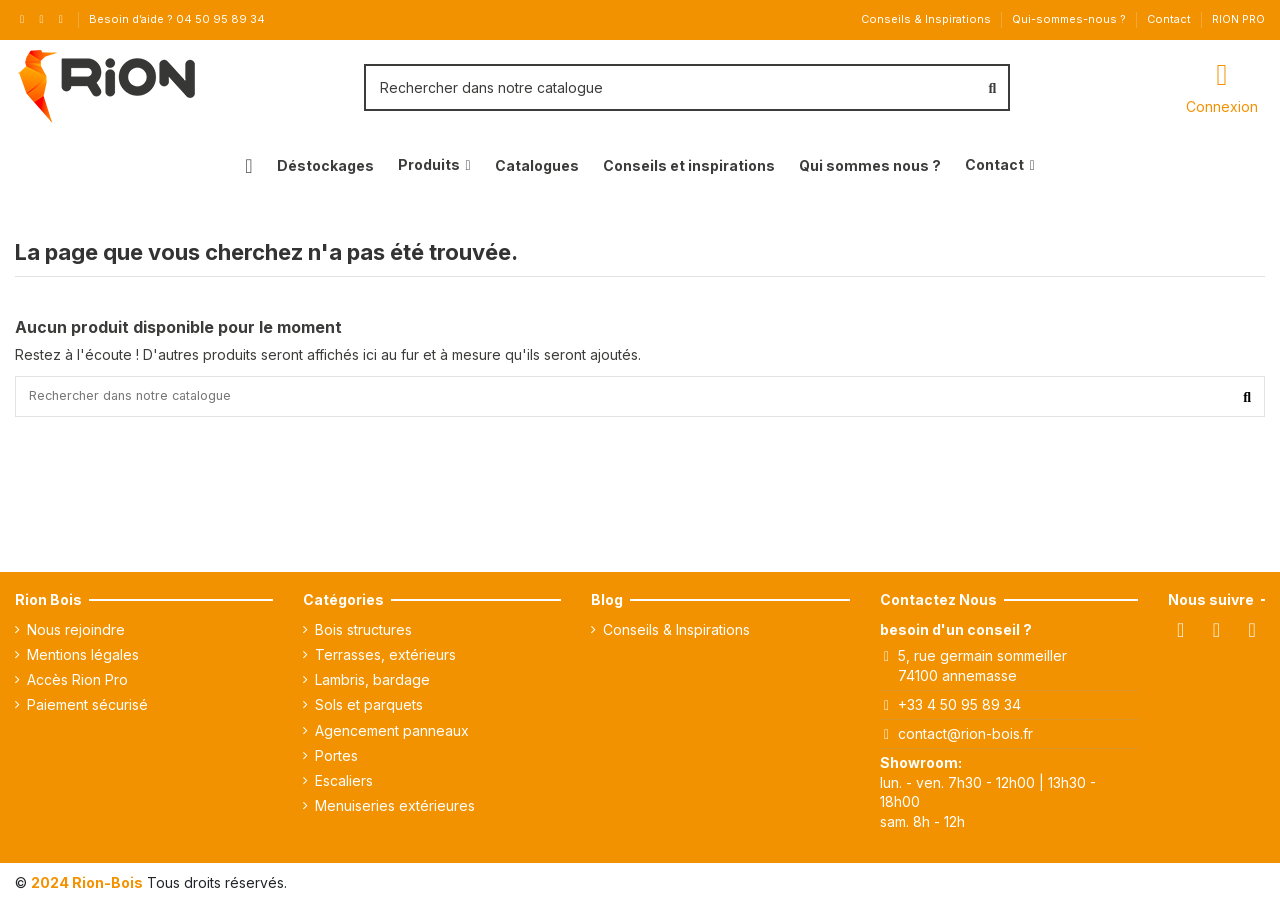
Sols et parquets (369, 709)
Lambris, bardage (372, 684)
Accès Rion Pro (77, 684)
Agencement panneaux (392, 734)
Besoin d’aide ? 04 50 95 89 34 (177, 19)
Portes (336, 759)
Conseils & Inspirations (927, 19)
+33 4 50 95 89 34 (959, 708)
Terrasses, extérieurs (385, 658)
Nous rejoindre (76, 633)
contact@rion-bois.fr (965, 737)
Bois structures (363, 633)
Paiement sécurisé (87, 709)
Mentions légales (83, 658)
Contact (1170, 19)
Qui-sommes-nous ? (1070, 19)
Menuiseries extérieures (395, 810)
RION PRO (1238, 19)
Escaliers (344, 784)
